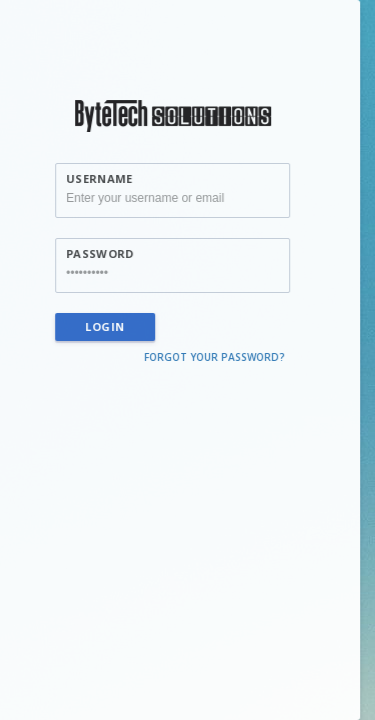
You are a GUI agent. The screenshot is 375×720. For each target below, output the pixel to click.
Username (92, 178)
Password (92, 253)
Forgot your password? (207, 357)
